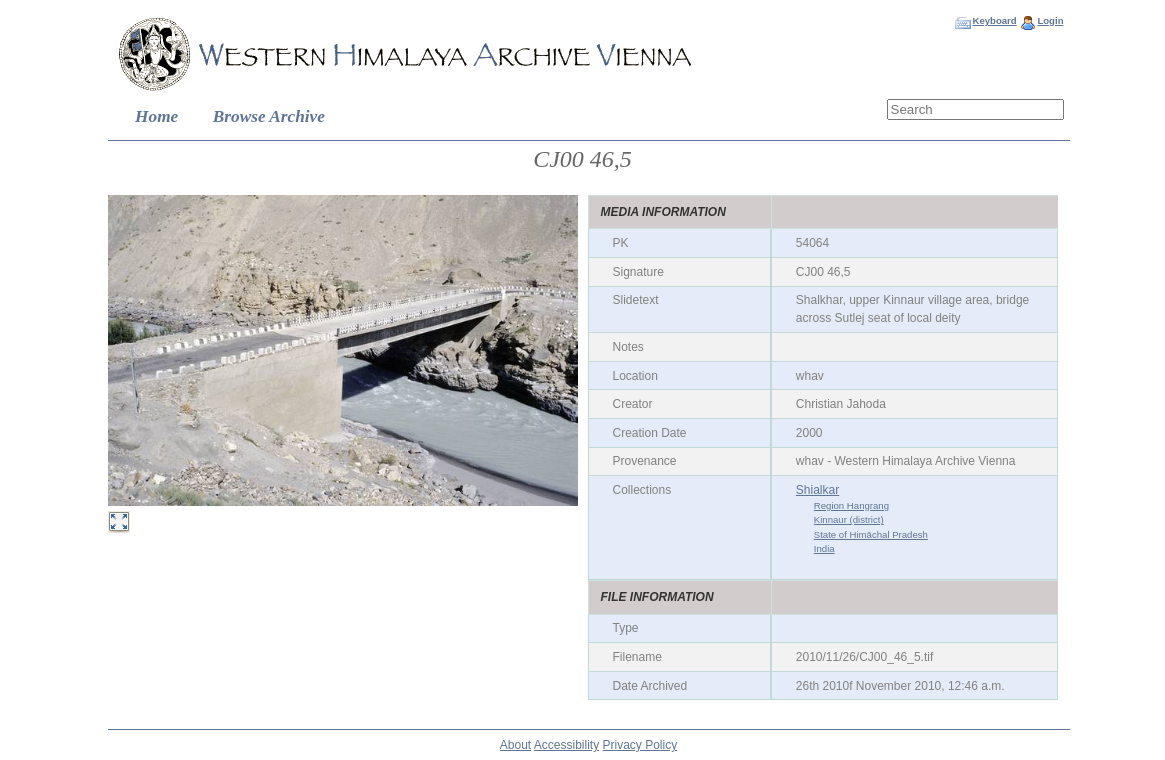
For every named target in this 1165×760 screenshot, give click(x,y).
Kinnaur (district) (849, 519)
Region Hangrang (851, 505)
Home (156, 116)
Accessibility (566, 745)
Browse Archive (269, 116)
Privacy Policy (640, 745)
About (515, 745)
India (824, 548)
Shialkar (817, 490)
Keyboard (994, 20)
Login (1050, 20)
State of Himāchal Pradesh (871, 534)
